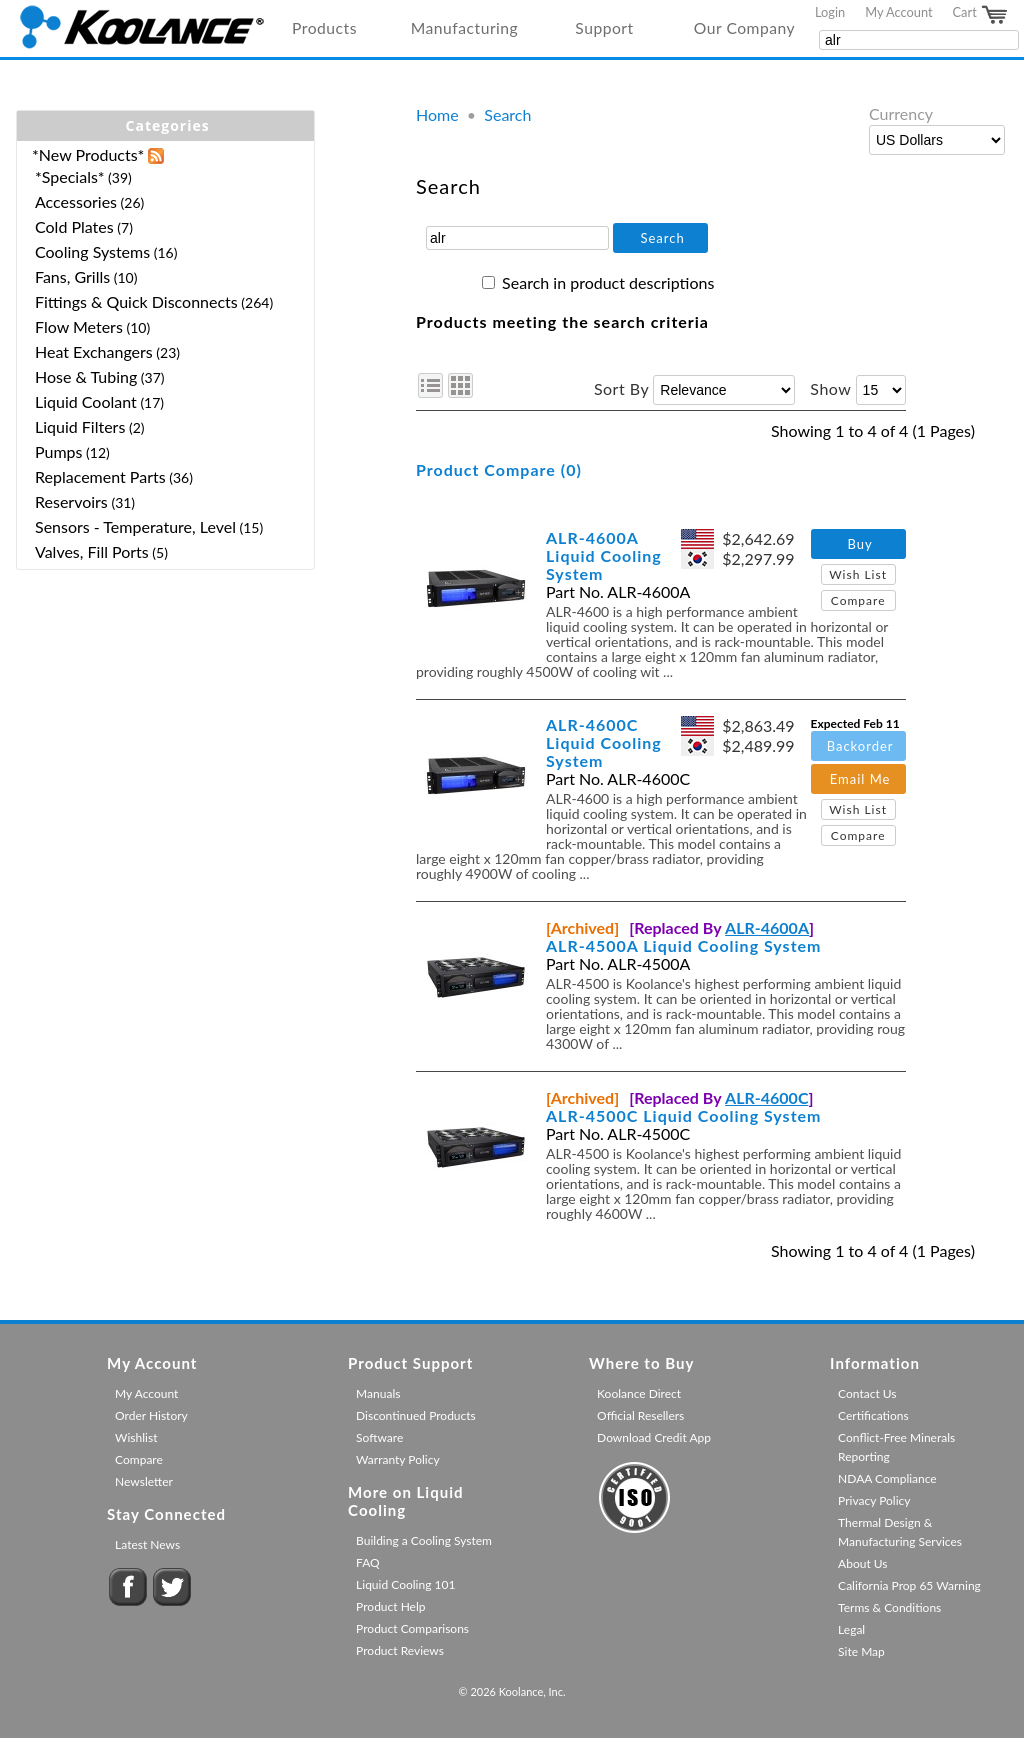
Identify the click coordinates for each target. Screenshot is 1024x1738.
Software (379, 1437)
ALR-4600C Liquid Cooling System (604, 742)
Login (830, 12)
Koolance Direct (639, 1393)
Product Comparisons (412, 1628)
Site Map (861, 1651)
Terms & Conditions (889, 1607)
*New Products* (88, 154)
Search (507, 114)
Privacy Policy (874, 1500)
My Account (898, 12)
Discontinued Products (416, 1415)
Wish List (858, 574)
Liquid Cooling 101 (405, 1584)
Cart (981, 15)
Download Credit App (654, 1437)
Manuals (378, 1393)
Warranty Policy (398, 1459)
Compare (858, 600)
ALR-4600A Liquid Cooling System (604, 555)
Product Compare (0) (499, 469)
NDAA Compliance (887, 1478)
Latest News (147, 1544)
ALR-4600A (767, 927)
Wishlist (136, 1437)
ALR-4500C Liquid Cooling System (684, 1115)
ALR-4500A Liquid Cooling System (683, 945)
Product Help (390, 1606)
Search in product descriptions (608, 282)
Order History (151, 1415)
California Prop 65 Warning (909, 1585)
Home (437, 114)
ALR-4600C (766, 1097)
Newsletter (144, 1481)
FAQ (368, 1562)
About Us (862, 1563)
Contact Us (867, 1393)
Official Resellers (640, 1415)
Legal (851, 1629)
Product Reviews (400, 1650)
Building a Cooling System (424, 1540)
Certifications (873, 1415)
